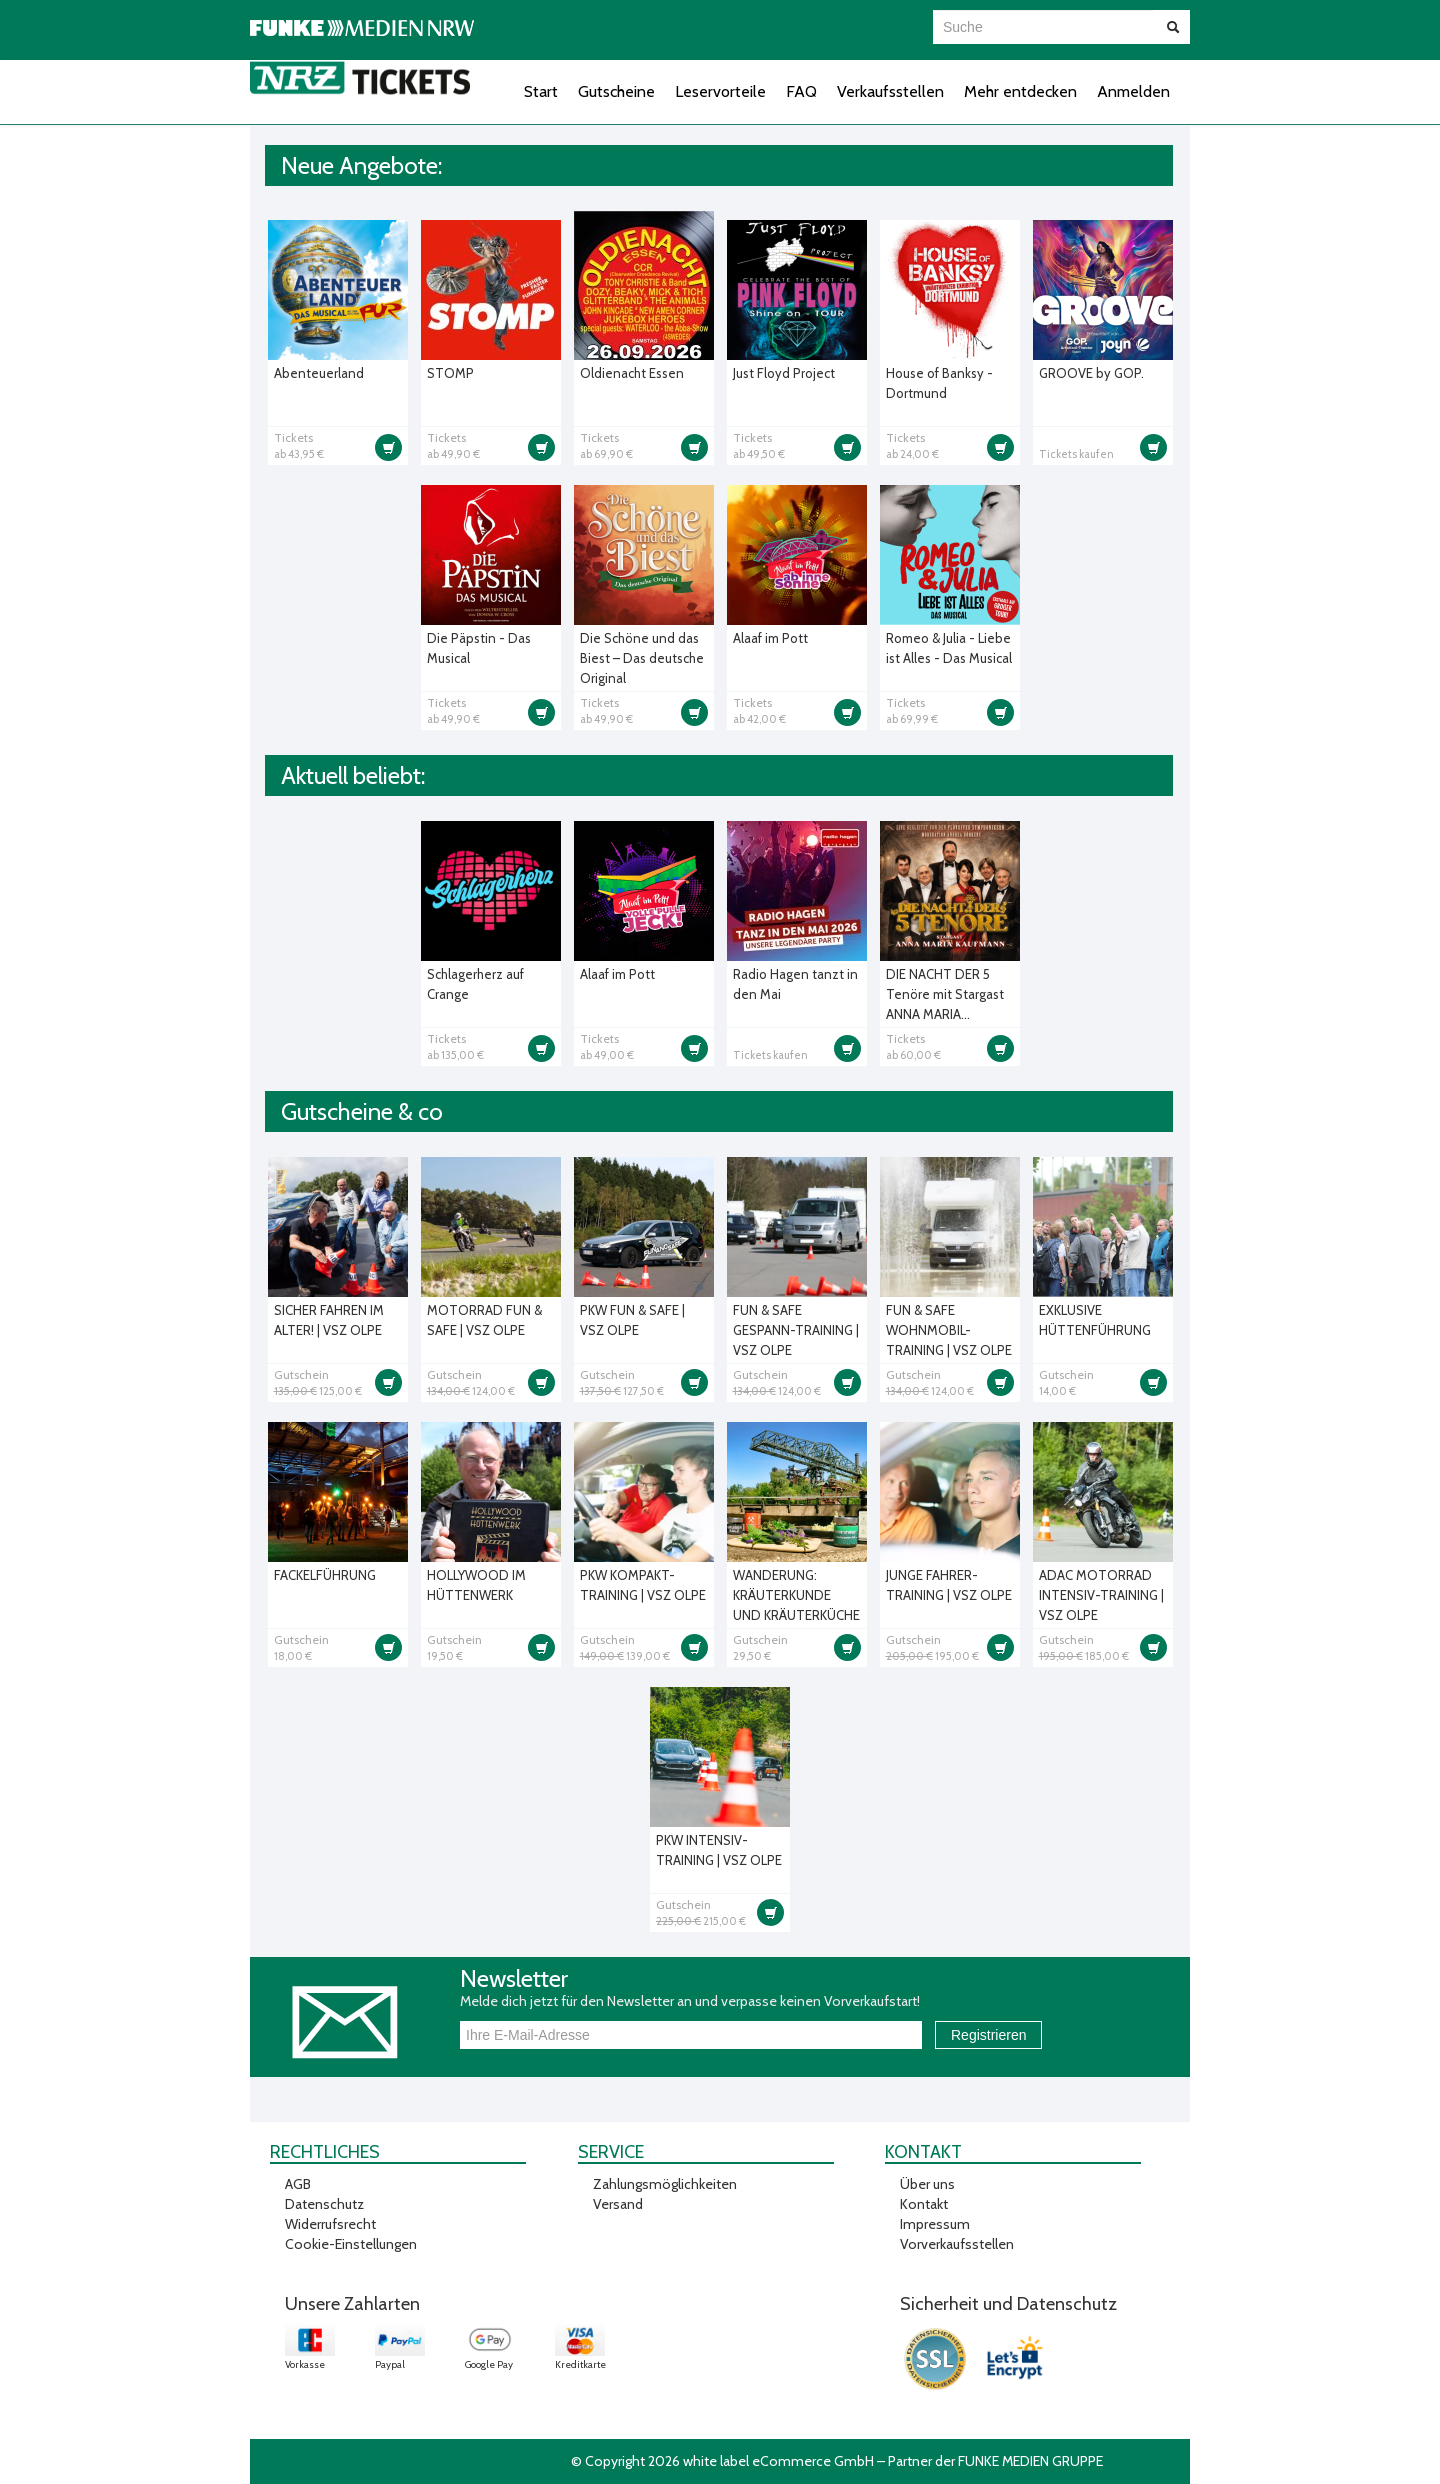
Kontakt (924, 2204)
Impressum (935, 2224)
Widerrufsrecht (330, 2224)
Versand (618, 2204)
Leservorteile (720, 91)
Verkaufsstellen (890, 91)
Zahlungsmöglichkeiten (665, 2184)
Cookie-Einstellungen (351, 2244)
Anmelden (1133, 91)
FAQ (801, 91)
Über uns (927, 2184)
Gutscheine (616, 91)
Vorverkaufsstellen (957, 2244)
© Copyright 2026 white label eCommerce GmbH (722, 2461)
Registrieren (988, 2035)
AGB (298, 2184)
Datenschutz (324, 2204)
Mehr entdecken (1020, 91)
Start (541, 91)
